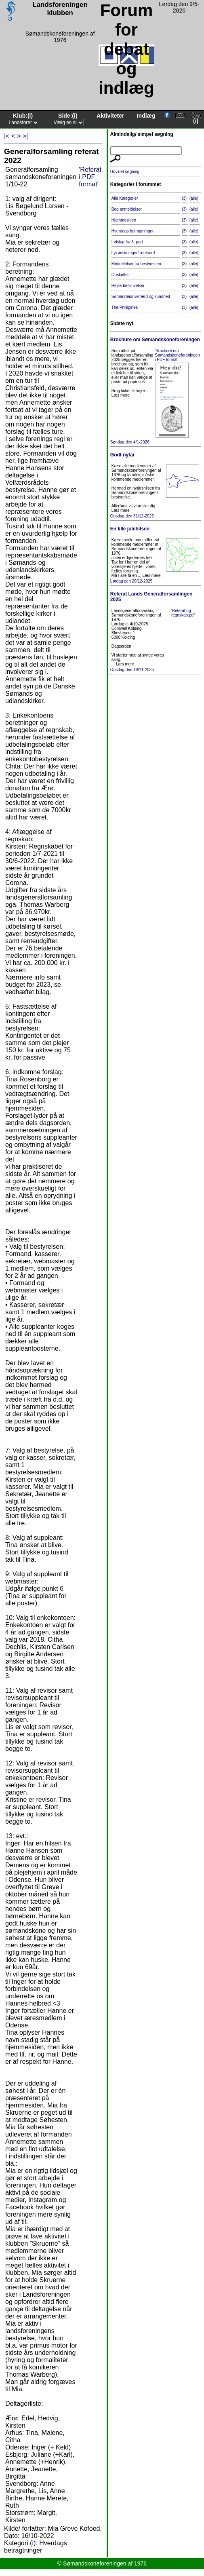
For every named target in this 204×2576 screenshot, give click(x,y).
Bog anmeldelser (126, 209)
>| (25, 136)
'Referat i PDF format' (90, 177)
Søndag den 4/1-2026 (155, 390)
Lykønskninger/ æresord (133, 253)
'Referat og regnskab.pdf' (183, 612)
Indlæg (146, 115)
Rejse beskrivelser (128, 285)
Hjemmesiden (123, 220)
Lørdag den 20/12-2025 (155, 554)
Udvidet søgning (124, 171)
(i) (30, 115)
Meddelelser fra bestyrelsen (136, 264)
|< (7, 136)
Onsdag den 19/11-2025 (155, 631)
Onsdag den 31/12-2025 (155, 485)
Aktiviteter (110, 115)
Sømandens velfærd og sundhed (140, 296)
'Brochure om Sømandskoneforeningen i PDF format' (177, 355)
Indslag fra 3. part (127, 242)
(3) (184, 198)
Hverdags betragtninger (132, 231)
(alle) (193, 198)
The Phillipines (124, 307)
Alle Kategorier (124, 198)
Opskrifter (120, 274)
